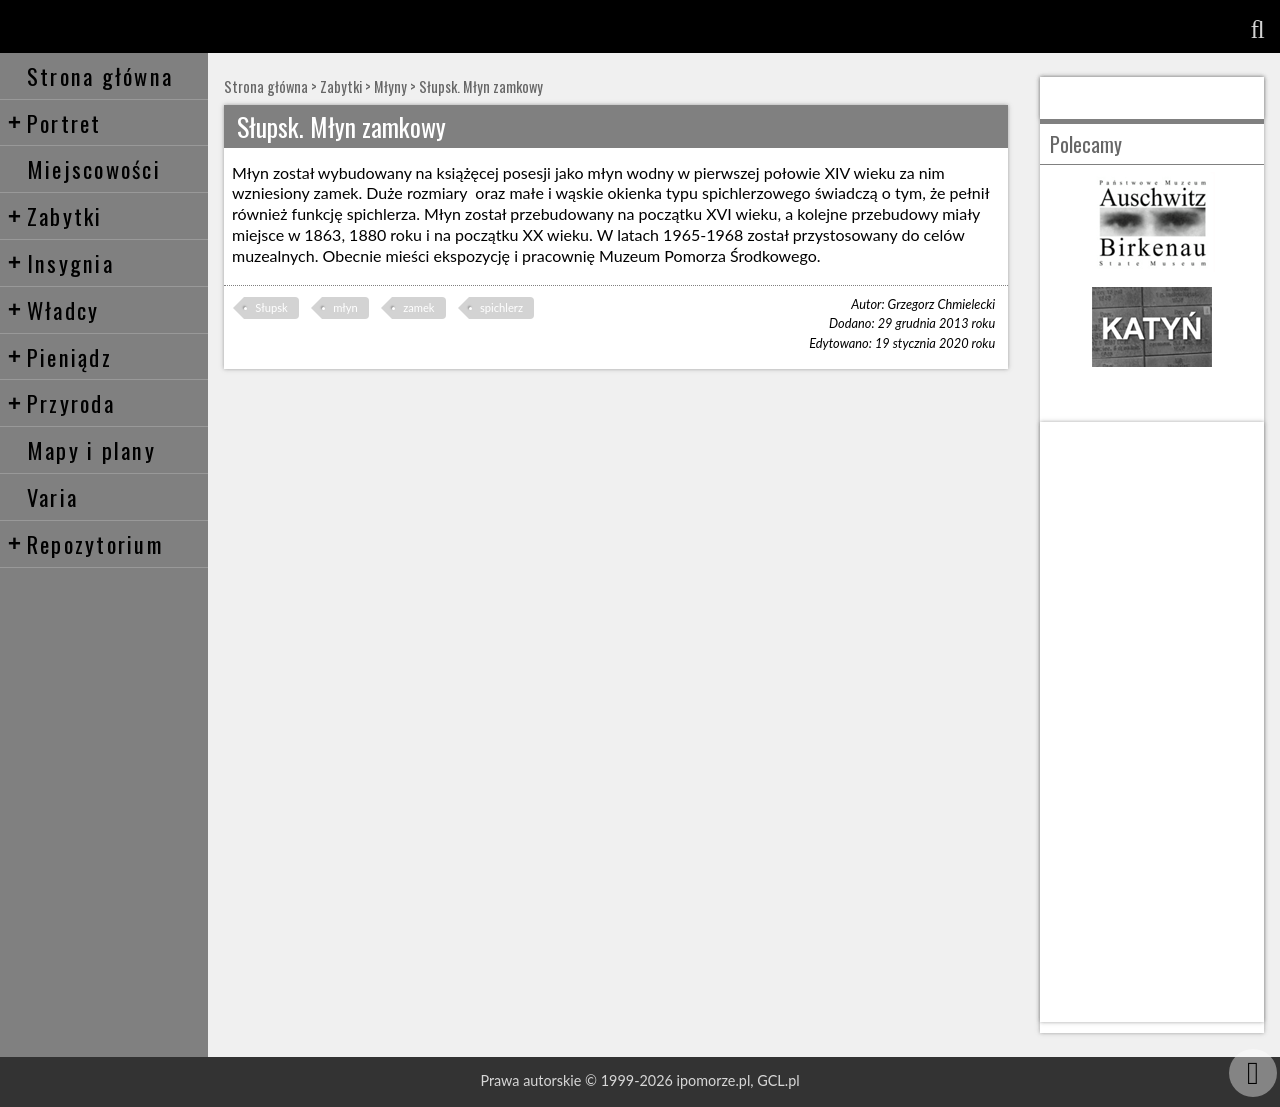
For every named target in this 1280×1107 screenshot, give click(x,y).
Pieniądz (59, 356)
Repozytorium (85, 543)
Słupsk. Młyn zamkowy (481, 86)
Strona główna (100, 75)
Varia (52, 496)
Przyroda (61, 402)
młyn (345, 307)
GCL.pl (778, 1080)
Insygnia (60, 262)
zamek (418, 307)
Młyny (390, 86)
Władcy (53, 309)
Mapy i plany (91, 449)
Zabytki (55, 215)
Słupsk (271, 307)
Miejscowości (94, 168)
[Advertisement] (1152, 722)
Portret (54, 122)
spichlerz (501, 307)
